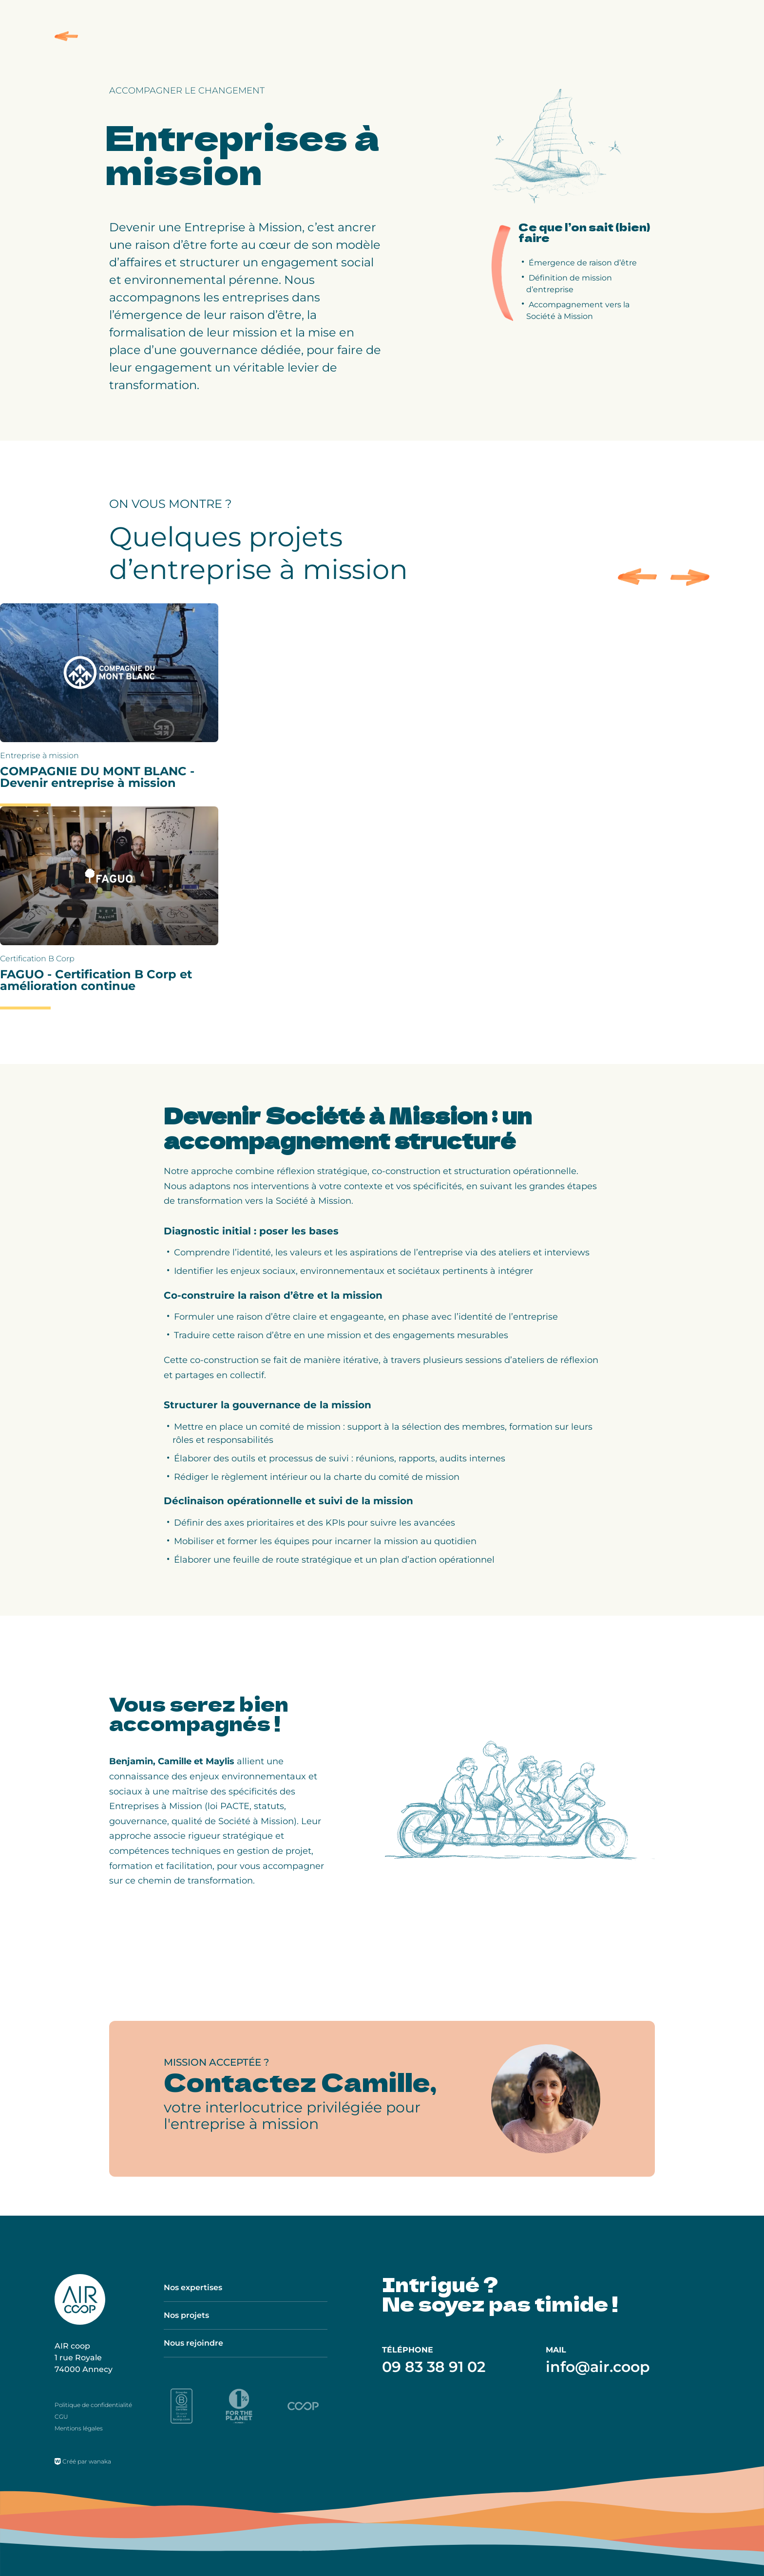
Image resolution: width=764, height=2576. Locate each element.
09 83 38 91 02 (433, 2367)
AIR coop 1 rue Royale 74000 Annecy (84, 2357)
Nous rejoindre (193, 2343)
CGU (61, 2416)
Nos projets (186, 2315)
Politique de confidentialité (93, 2404)
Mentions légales (79, 2428)
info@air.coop (598, 2367)
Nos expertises (193, 2287)
